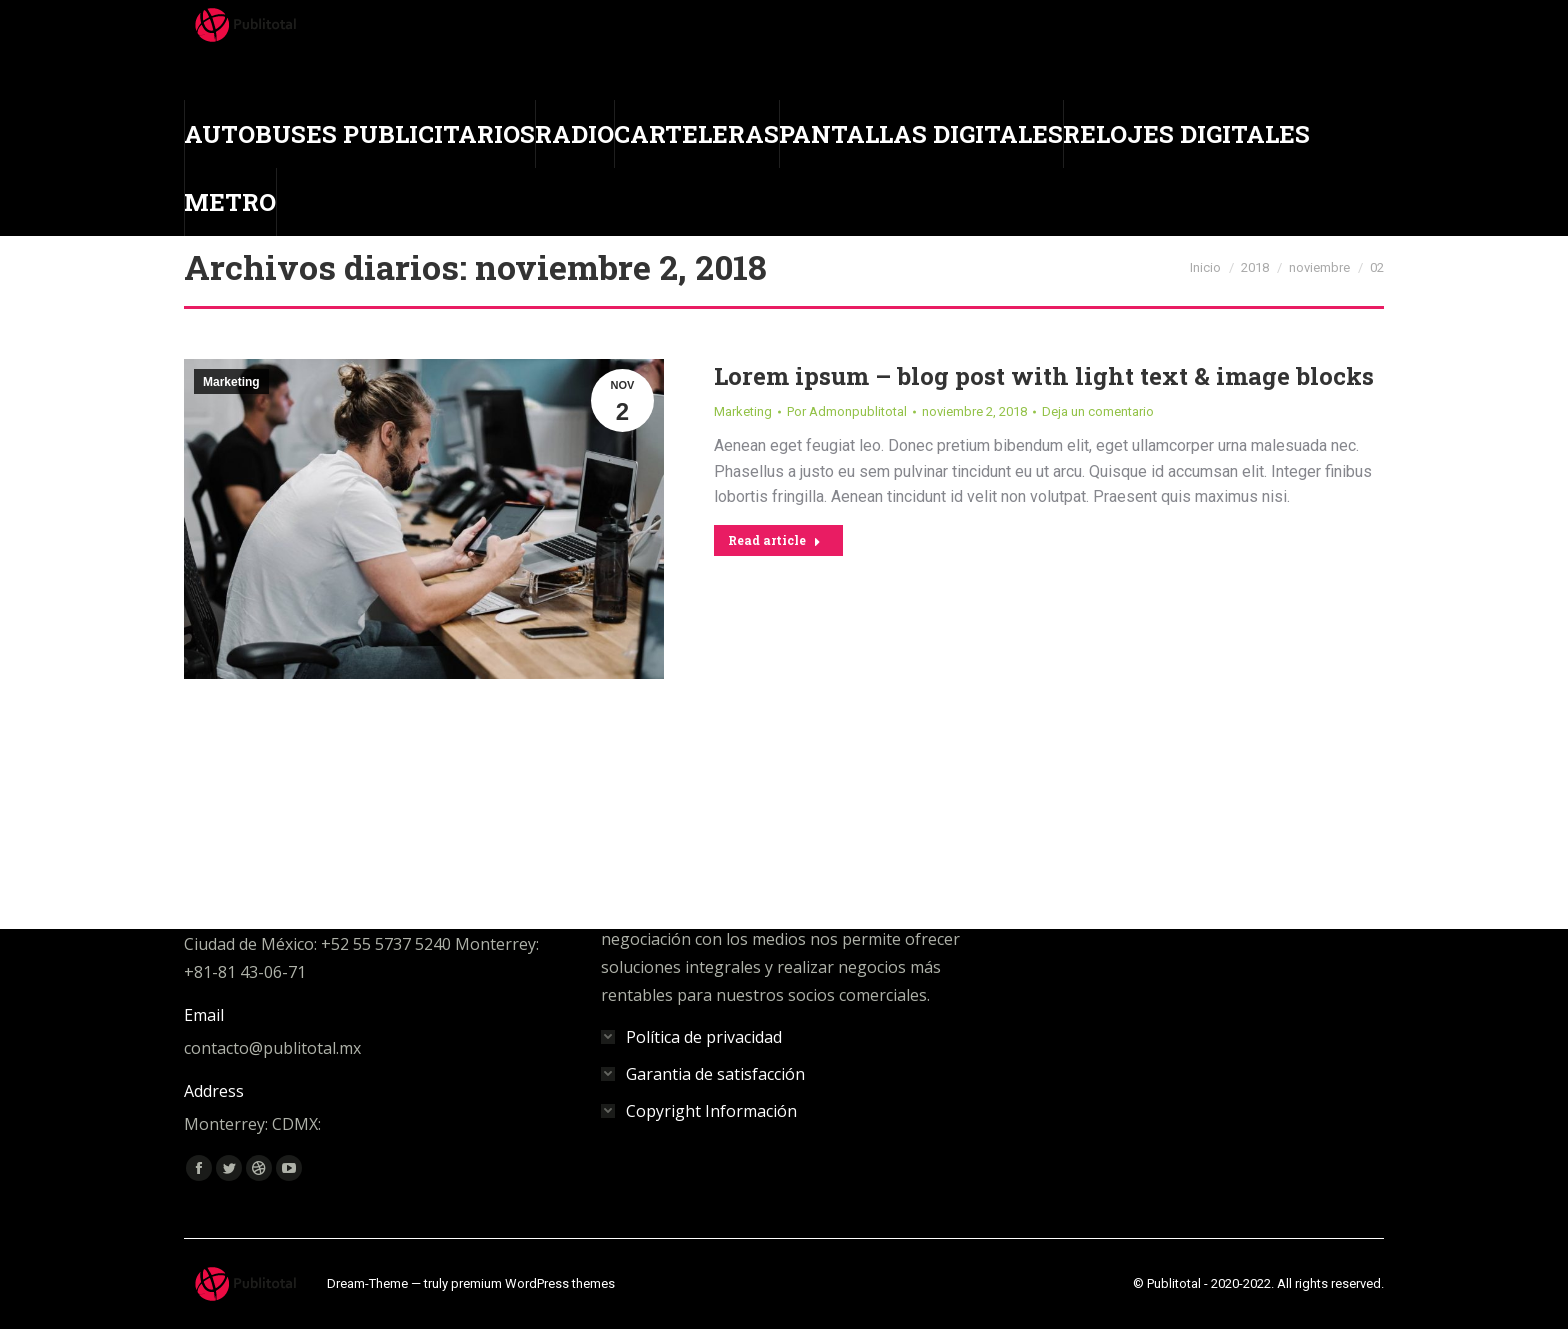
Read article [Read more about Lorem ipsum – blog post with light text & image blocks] (774, 540)
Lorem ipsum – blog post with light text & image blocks (1044, 376)
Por (847, 411)
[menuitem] (359, 134)
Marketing (231, 382)
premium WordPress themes (533, 1283)
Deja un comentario (1098, 411)
